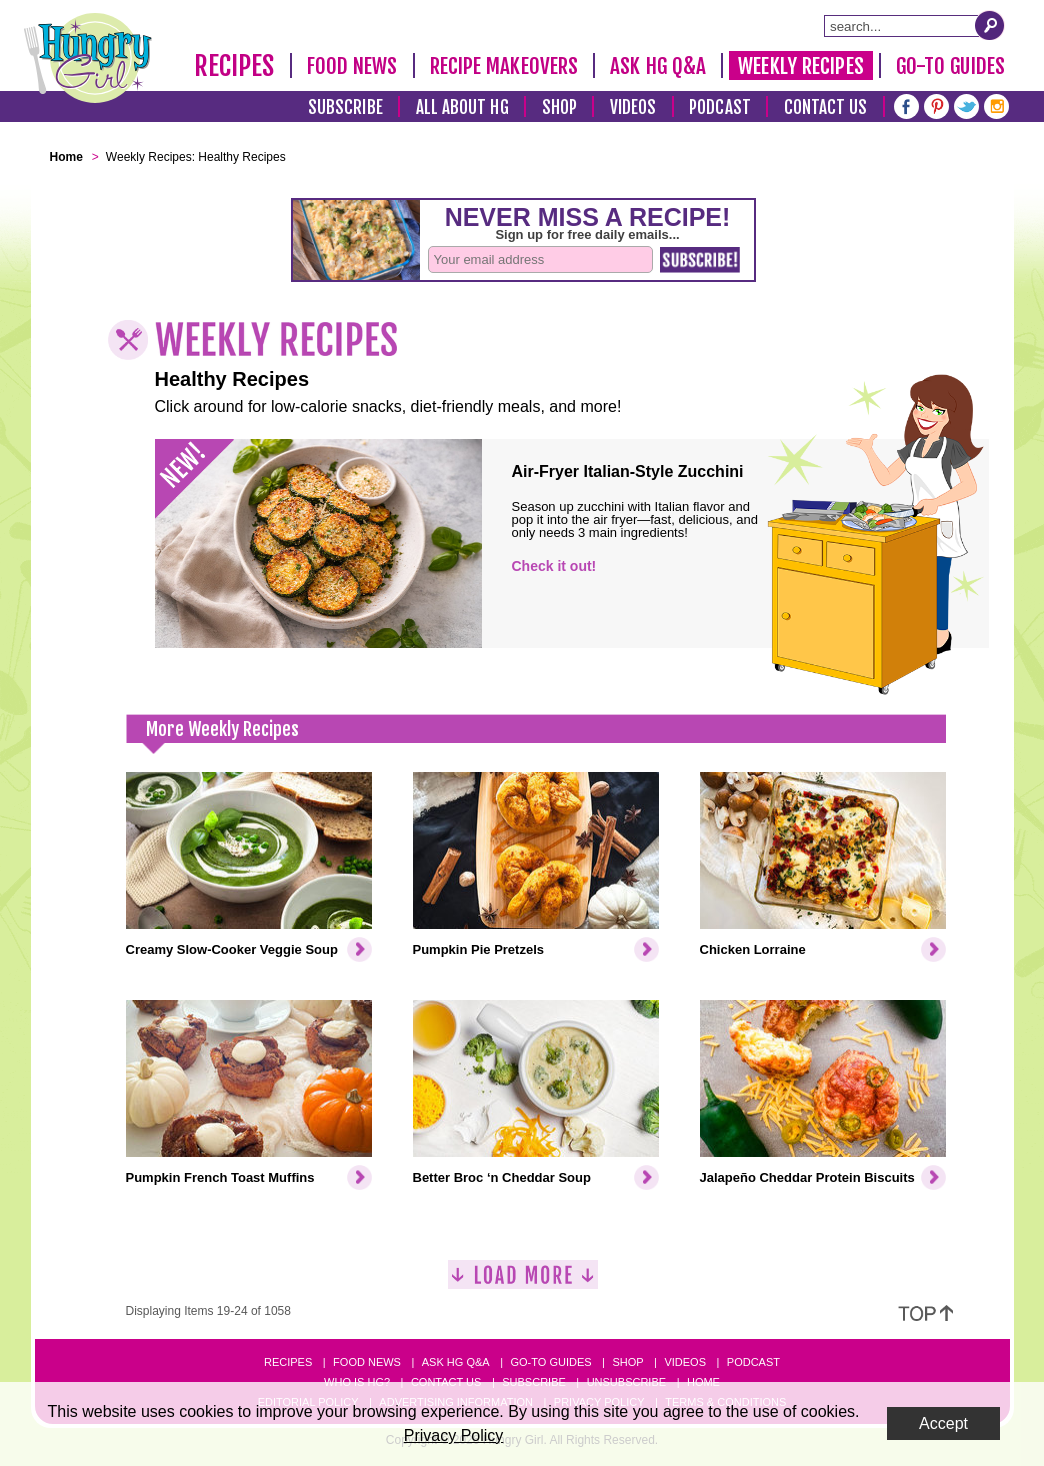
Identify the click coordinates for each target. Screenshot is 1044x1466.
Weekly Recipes (800, 66)
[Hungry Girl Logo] (88, 58)
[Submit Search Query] (990, 25)
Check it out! (554, 566)
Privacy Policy (454, 1435)
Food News (352, 66)
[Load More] (523, 1282)
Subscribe (345, 107)
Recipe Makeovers (504, 66)
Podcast (720, 107)
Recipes (234, 66)
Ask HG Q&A (658, 66)
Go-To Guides (950, 66)
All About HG (462, 107)
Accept (943, 1423)
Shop (559, 107)
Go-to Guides (550, 1362)
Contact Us (826, 107)
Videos (633, 107)
